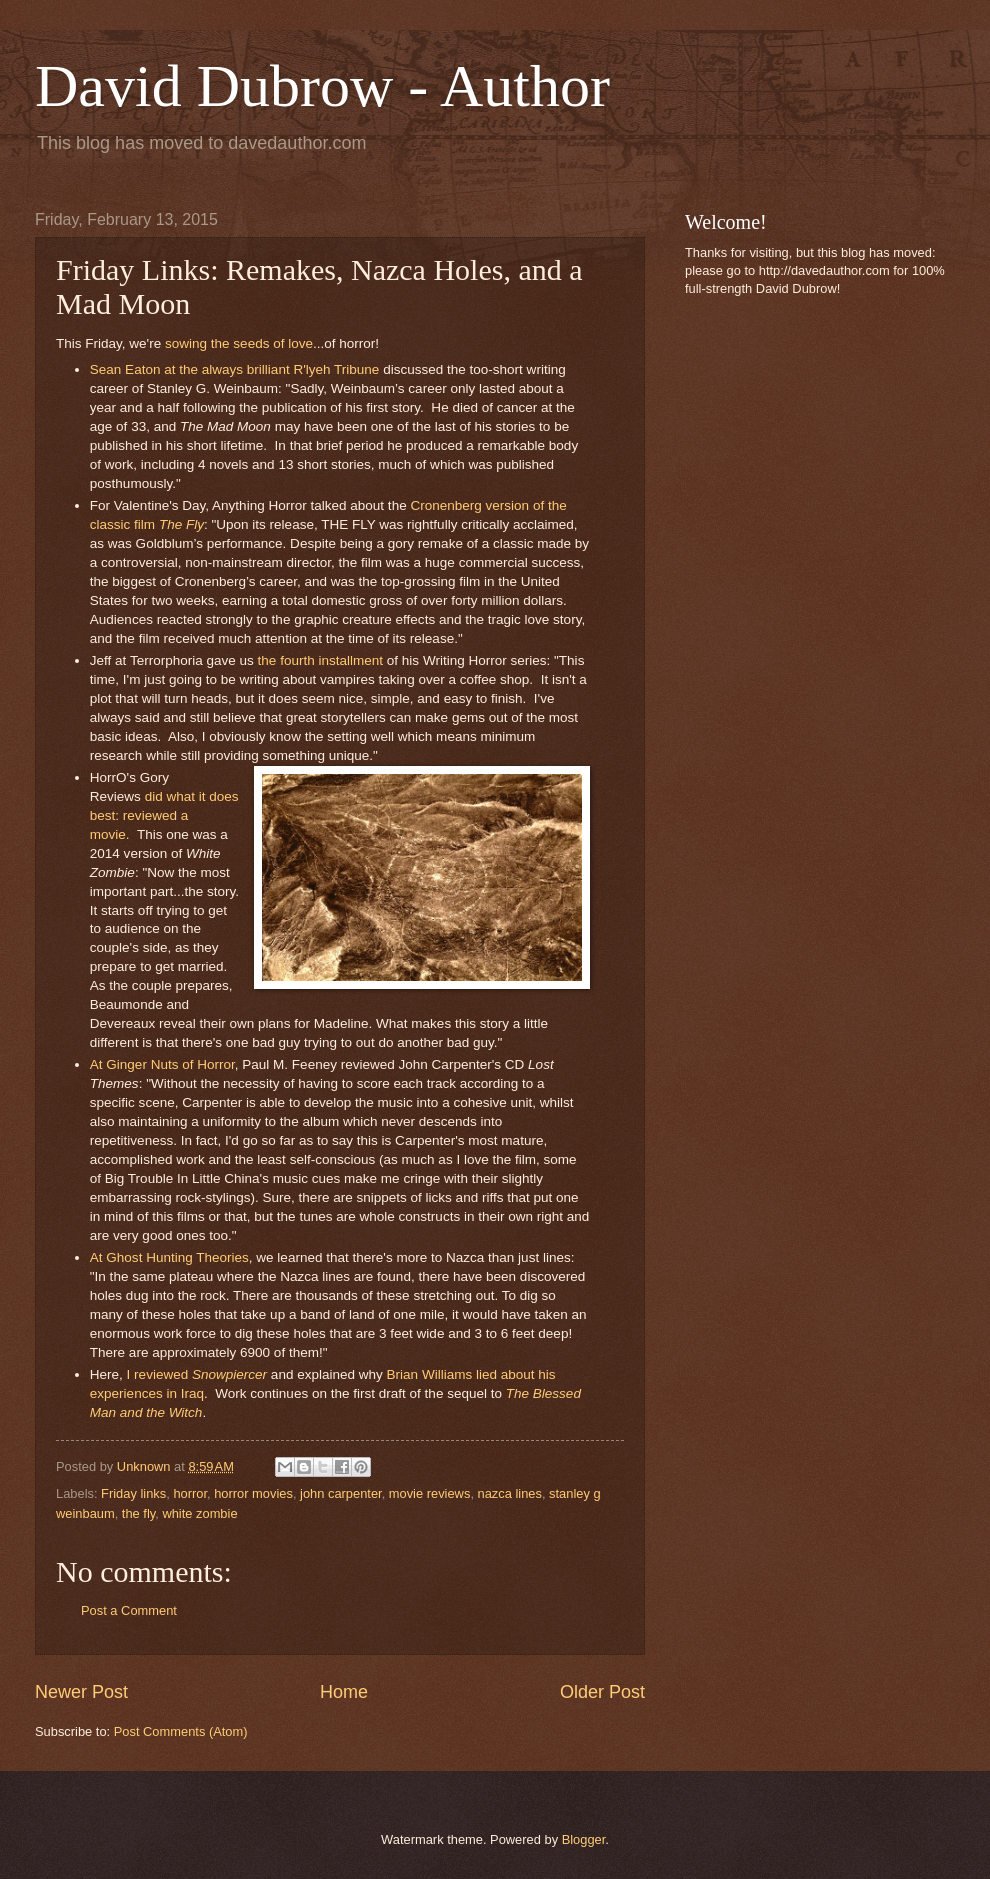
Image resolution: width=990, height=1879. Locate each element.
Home (344, 1692)
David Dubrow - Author (322, 86)
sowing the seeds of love (239, 343)
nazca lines (510, 1493)
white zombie (199, 1513)
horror (190, 1493)
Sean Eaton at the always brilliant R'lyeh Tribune (235, 369)
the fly (138, 1513)
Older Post (602, 1692)
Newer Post (81, 1692)
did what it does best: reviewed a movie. (164, 815)
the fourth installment (320, 660)
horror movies (253, 1493)
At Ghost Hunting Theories (169, 1257)
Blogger (584, 1839)
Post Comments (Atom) (181, 1731)
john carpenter (341, 1493)
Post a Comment (129, 1610)
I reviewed (197, 1374)
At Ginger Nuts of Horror (162, 1064)
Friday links (133, 1493)
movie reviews (430, 1493)
